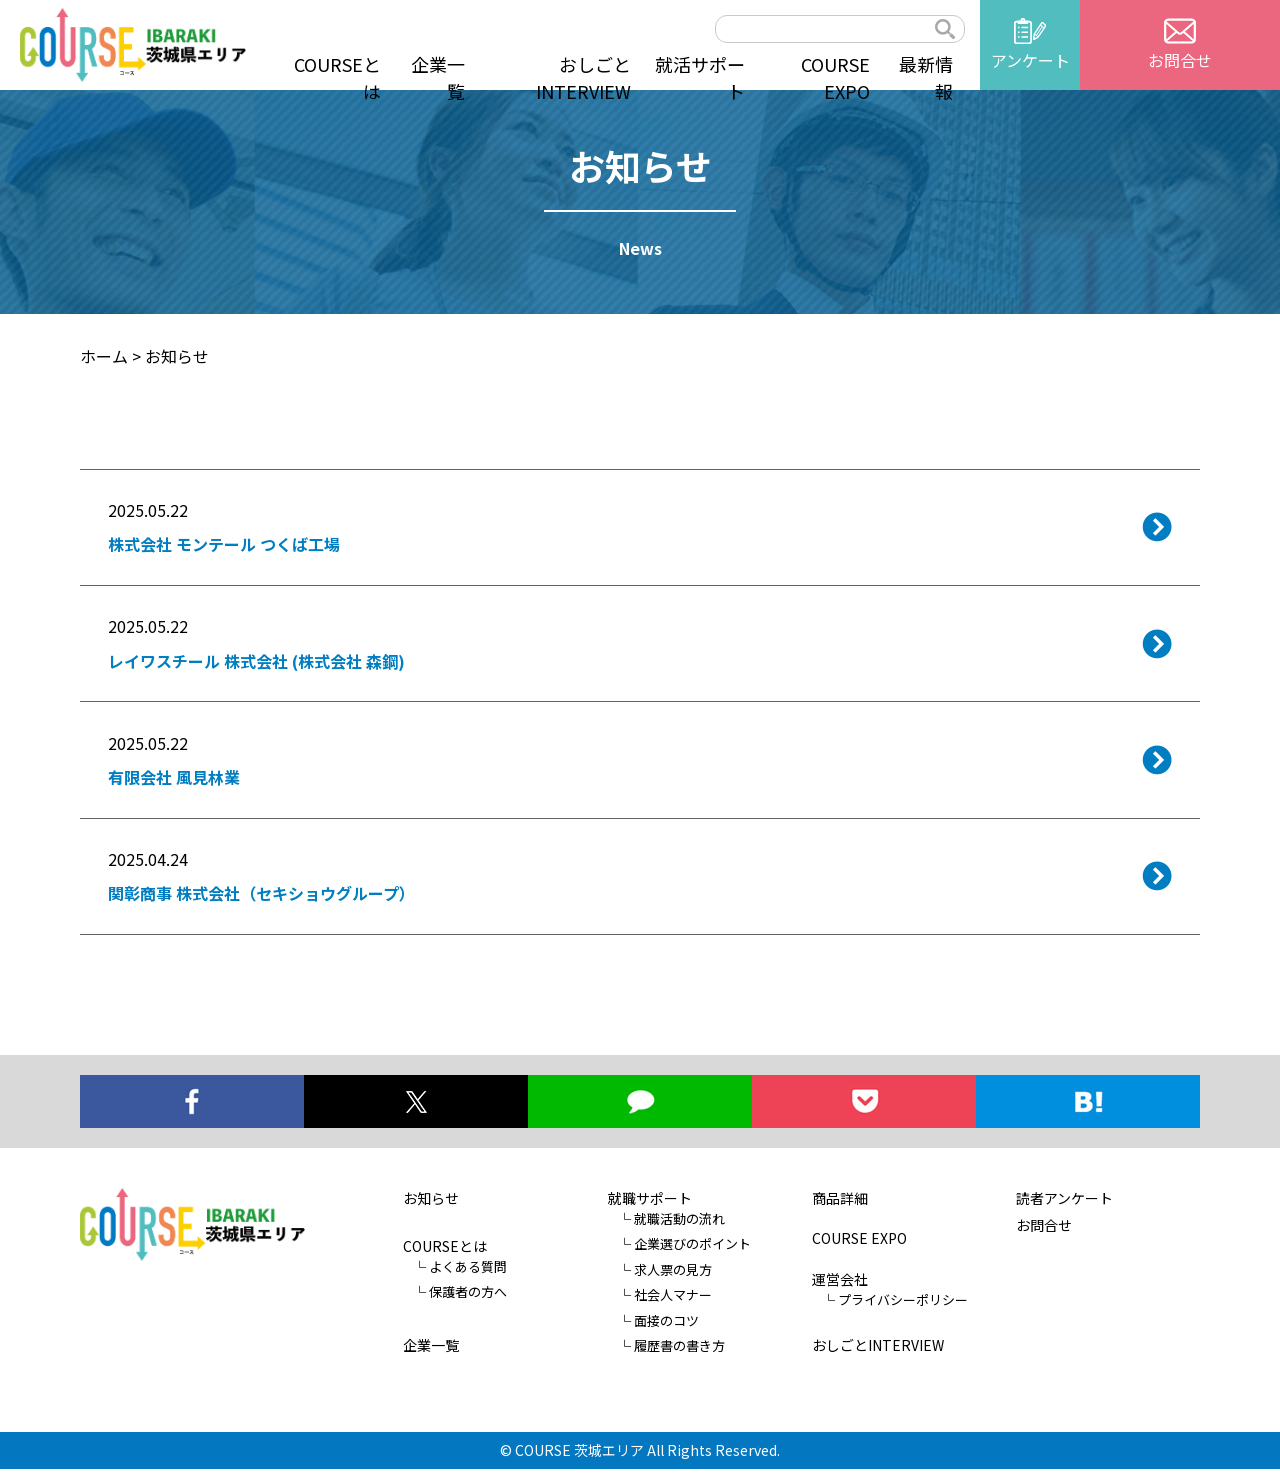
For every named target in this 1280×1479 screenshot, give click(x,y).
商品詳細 (840, 1208)
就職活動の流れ (679, 1228)
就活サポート (700, 77)
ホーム (104, 356)
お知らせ (431, 1208)
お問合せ (1044, 1235)
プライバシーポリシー (903, 1309)
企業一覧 (438, 77)
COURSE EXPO (835, 77)
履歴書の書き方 (679, 1356)
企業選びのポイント (692, 1254)
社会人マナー (673, 1305)
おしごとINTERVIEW (583, 77)
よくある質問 (468, 1276)
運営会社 (840, 1289)
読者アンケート (1064, 1208)
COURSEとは (337, 77)
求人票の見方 (673, 1279)
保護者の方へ (468, 1302)
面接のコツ (666, 1330)
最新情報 (926, 77)
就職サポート (650, 1208)
